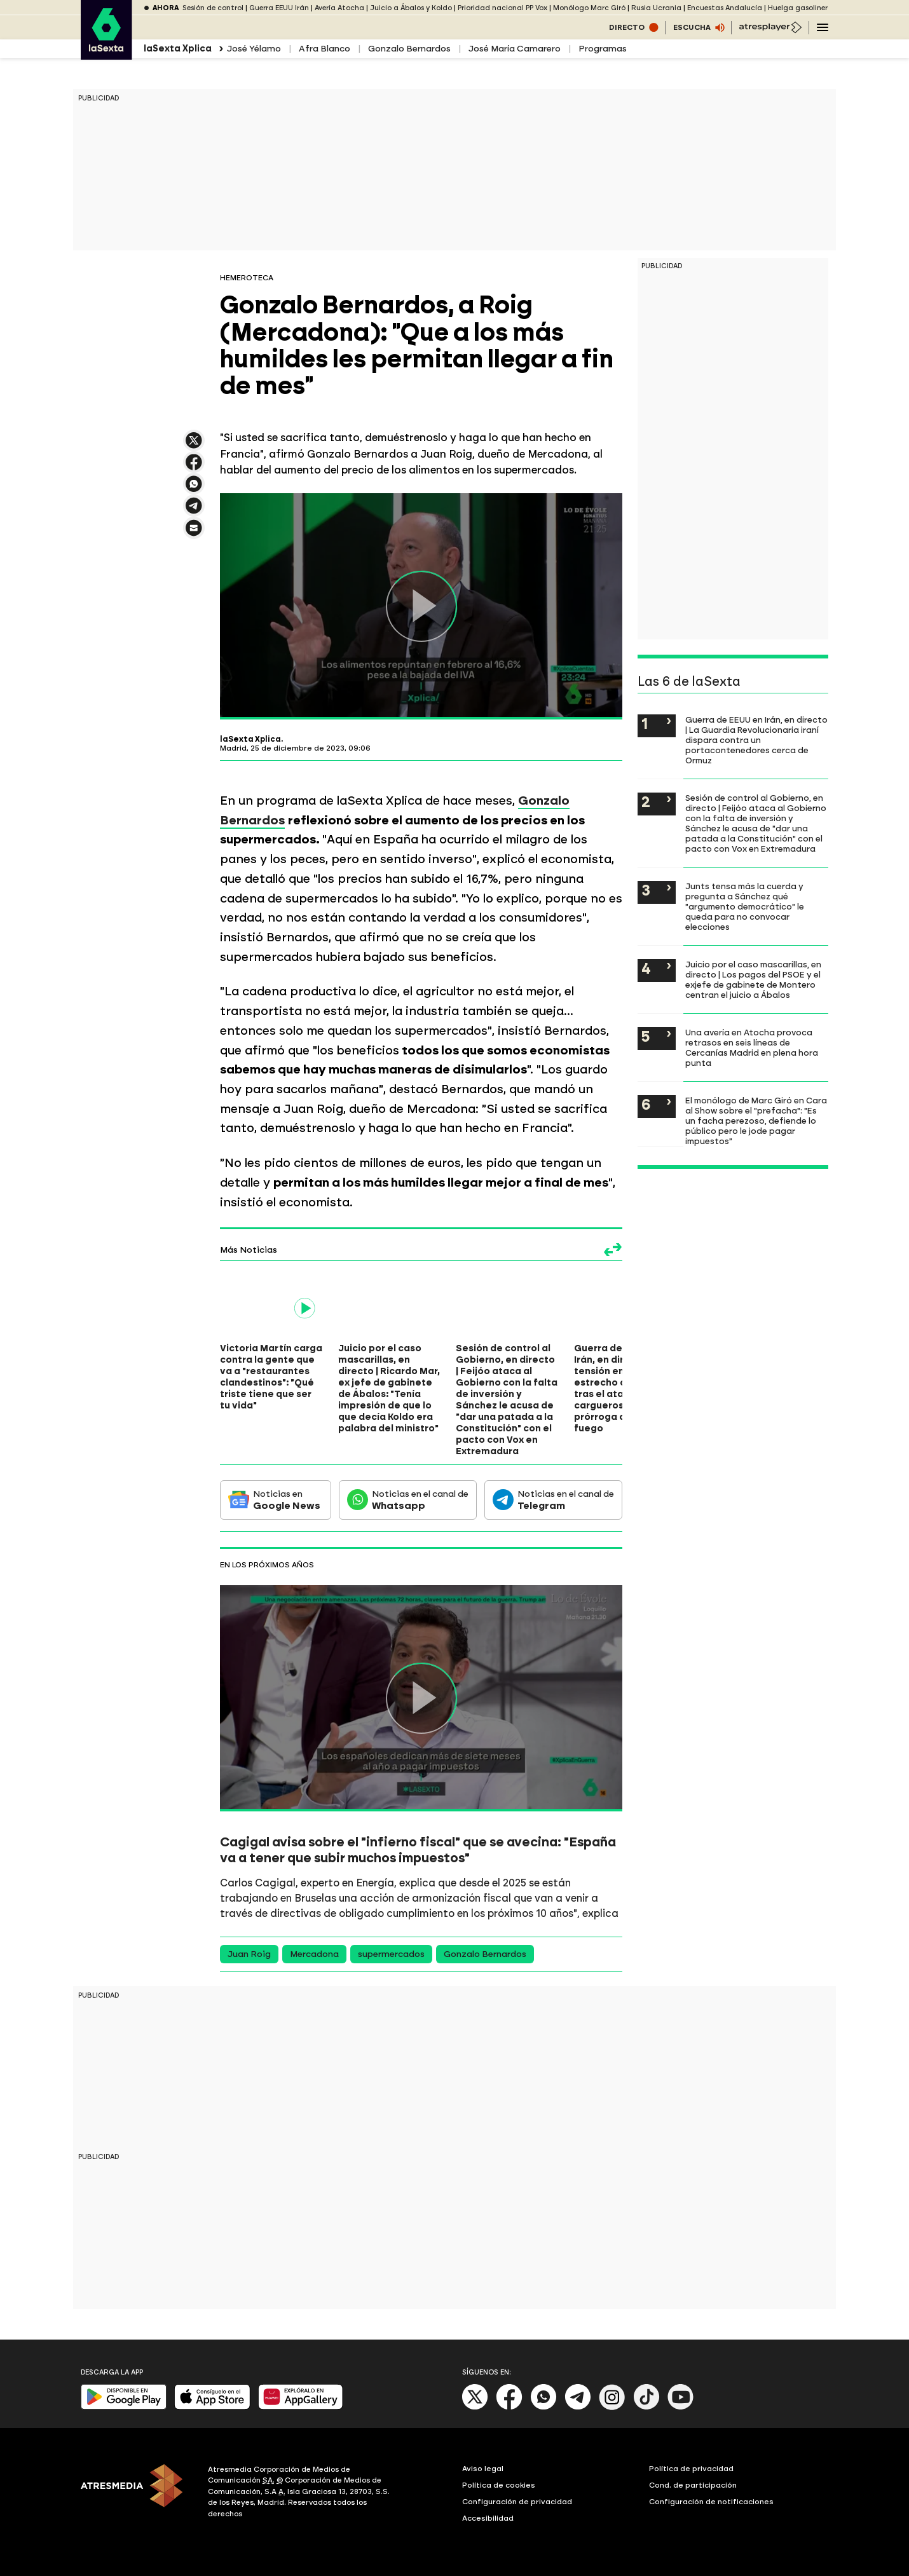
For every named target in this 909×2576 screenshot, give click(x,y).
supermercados (391, 1954)
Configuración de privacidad (517, 2501)
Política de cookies (498, 2485)
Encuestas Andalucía (724, 8)
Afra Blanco (324, 48)
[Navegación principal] (822, 27)
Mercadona (314, 1954)
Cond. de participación (693, 2485)
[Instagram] (612, 2407)
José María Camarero (514, 48)
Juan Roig (249, 1954)
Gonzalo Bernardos (409, 48)
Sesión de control (212, 8)
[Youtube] (680, 2407)
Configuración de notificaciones (711, 2501)
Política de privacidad (691, 2468)
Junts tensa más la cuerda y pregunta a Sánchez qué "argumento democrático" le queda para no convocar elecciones (744, 906)
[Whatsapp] (543, 2407)
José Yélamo (254, 48)
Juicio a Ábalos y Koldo (411, 8)
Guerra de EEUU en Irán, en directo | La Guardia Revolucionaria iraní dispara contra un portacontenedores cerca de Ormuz (756, 739)
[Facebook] (509, 2407)
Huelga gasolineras (802, 8)
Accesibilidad (488, 2518)
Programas (602, 48)
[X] (475, 2407)
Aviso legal (482, 2468)
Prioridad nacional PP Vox (502, 8)
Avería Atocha (339, 8)
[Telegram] (577, 2407)
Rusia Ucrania (656, 8)
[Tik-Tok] (646, 2407)
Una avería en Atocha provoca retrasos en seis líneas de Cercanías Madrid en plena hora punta (751, 1047)
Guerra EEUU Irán (279, 8)
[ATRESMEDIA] (137, 2493)
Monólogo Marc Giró (589, 8)
